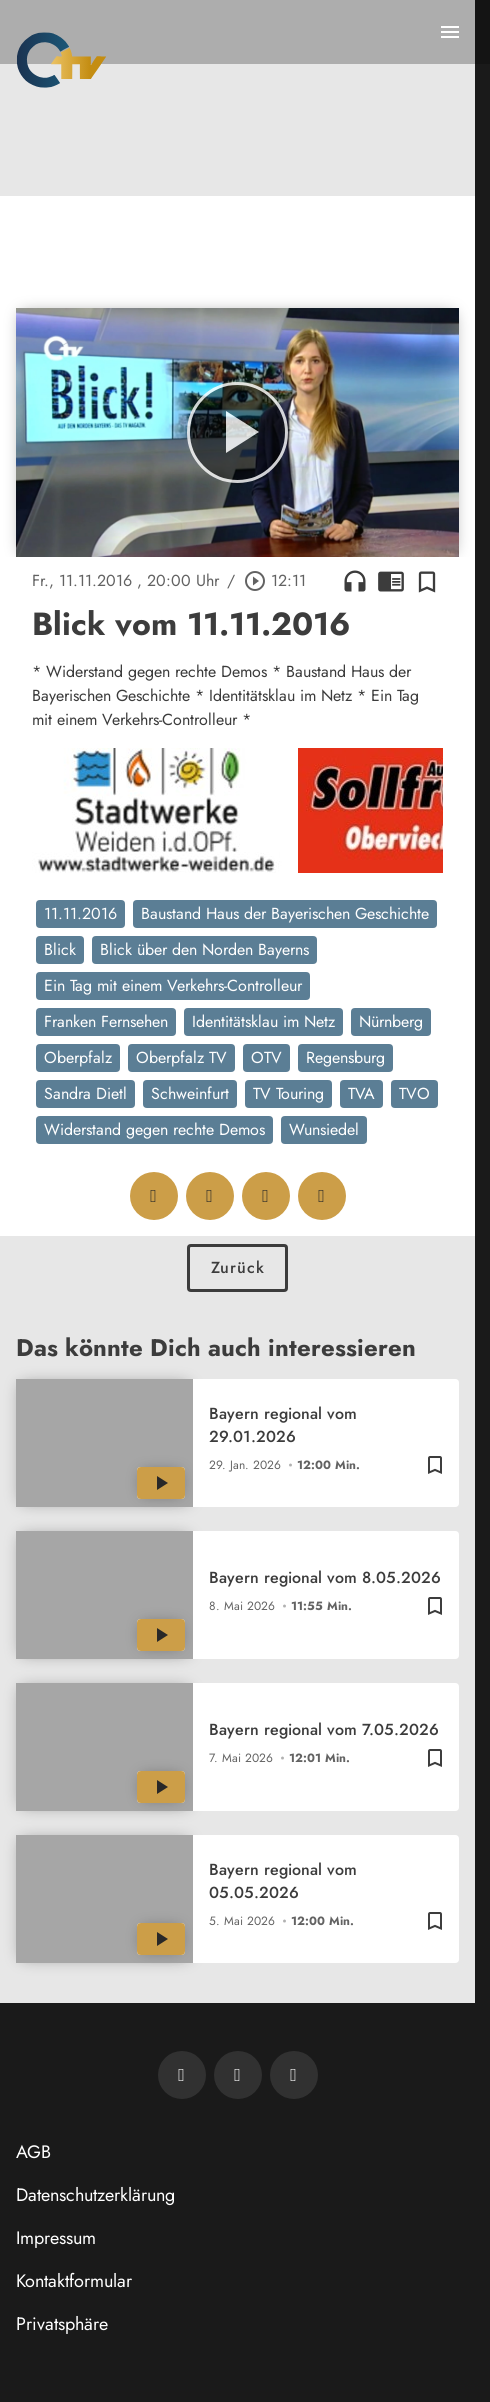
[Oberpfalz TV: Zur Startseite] (61, 60)
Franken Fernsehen (106, 1021)
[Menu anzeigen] (450, 32)
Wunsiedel (324, 1129)
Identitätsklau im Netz (263, 1021)
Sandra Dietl (85, 1093)
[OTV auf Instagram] (294, 2075)
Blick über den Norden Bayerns (204, 949)
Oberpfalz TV (181, 1057)
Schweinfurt (190, 1093)
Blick (60, 949)
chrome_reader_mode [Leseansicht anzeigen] (391, 581)
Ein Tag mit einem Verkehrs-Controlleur (173, 985)
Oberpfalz (78, 1057)
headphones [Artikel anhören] (355, 581)
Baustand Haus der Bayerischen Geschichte (285, 913)
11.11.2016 (80, 913)
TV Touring (288, 1093)
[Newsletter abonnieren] (182, 2075)
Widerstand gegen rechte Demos (154, 1129)
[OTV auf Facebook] (238, 2075)
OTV (266, 1057)
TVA (361, 1093)
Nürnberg (391, 1021)
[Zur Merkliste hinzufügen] (427, 581)
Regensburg (345, 1057)
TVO (414, 1093)
